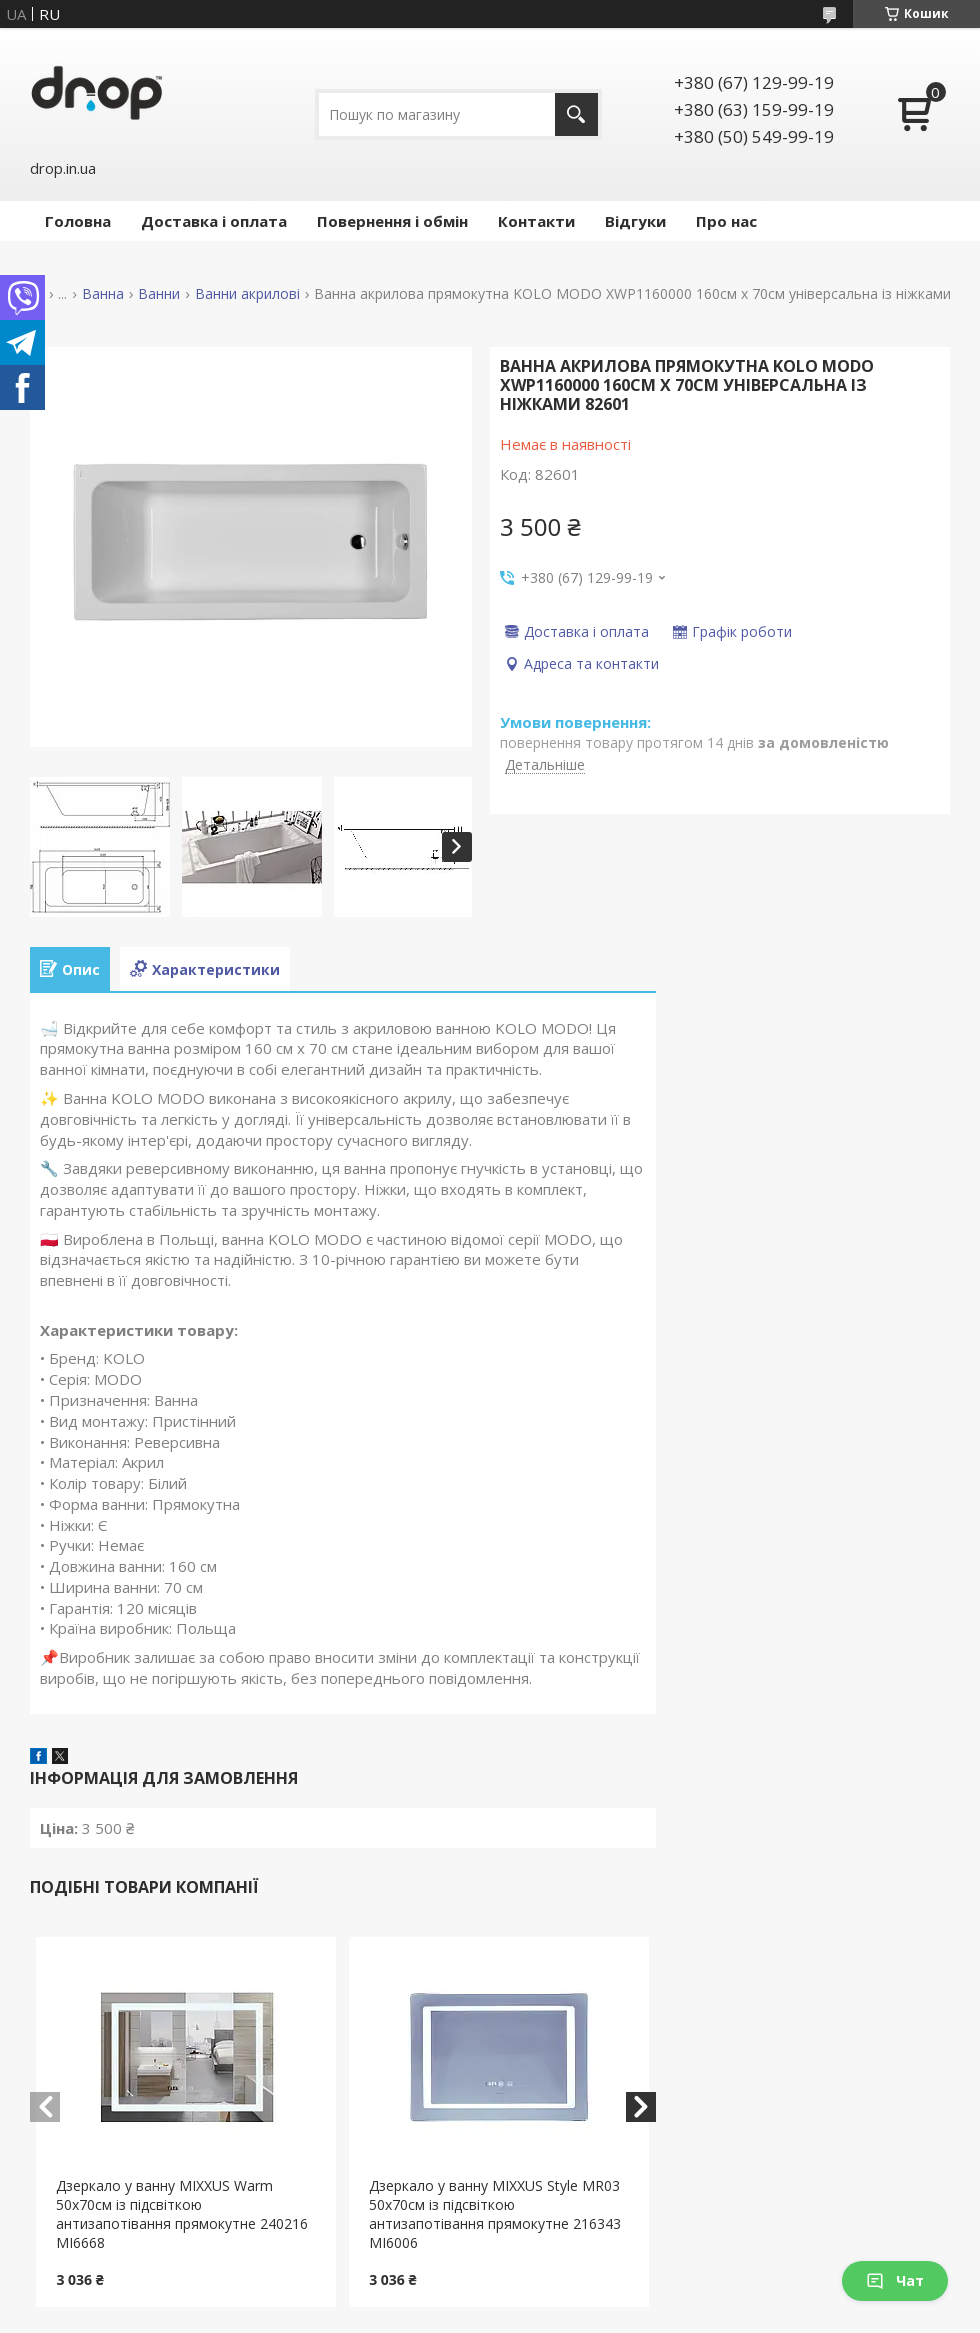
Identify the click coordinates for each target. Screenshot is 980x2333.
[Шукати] (576, 114)
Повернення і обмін (392, 221)
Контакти (536, 221)
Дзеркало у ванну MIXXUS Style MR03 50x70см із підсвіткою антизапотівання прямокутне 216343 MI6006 (495, 2214)
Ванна (103, 294)
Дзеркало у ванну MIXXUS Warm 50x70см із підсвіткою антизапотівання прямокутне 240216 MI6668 (182, 2214)
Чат (895, 2280)
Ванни (159, 294)
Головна (78, 221)
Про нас (726, 221)
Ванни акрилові (247, 294)
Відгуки (635, 221)
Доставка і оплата (214, 221)
